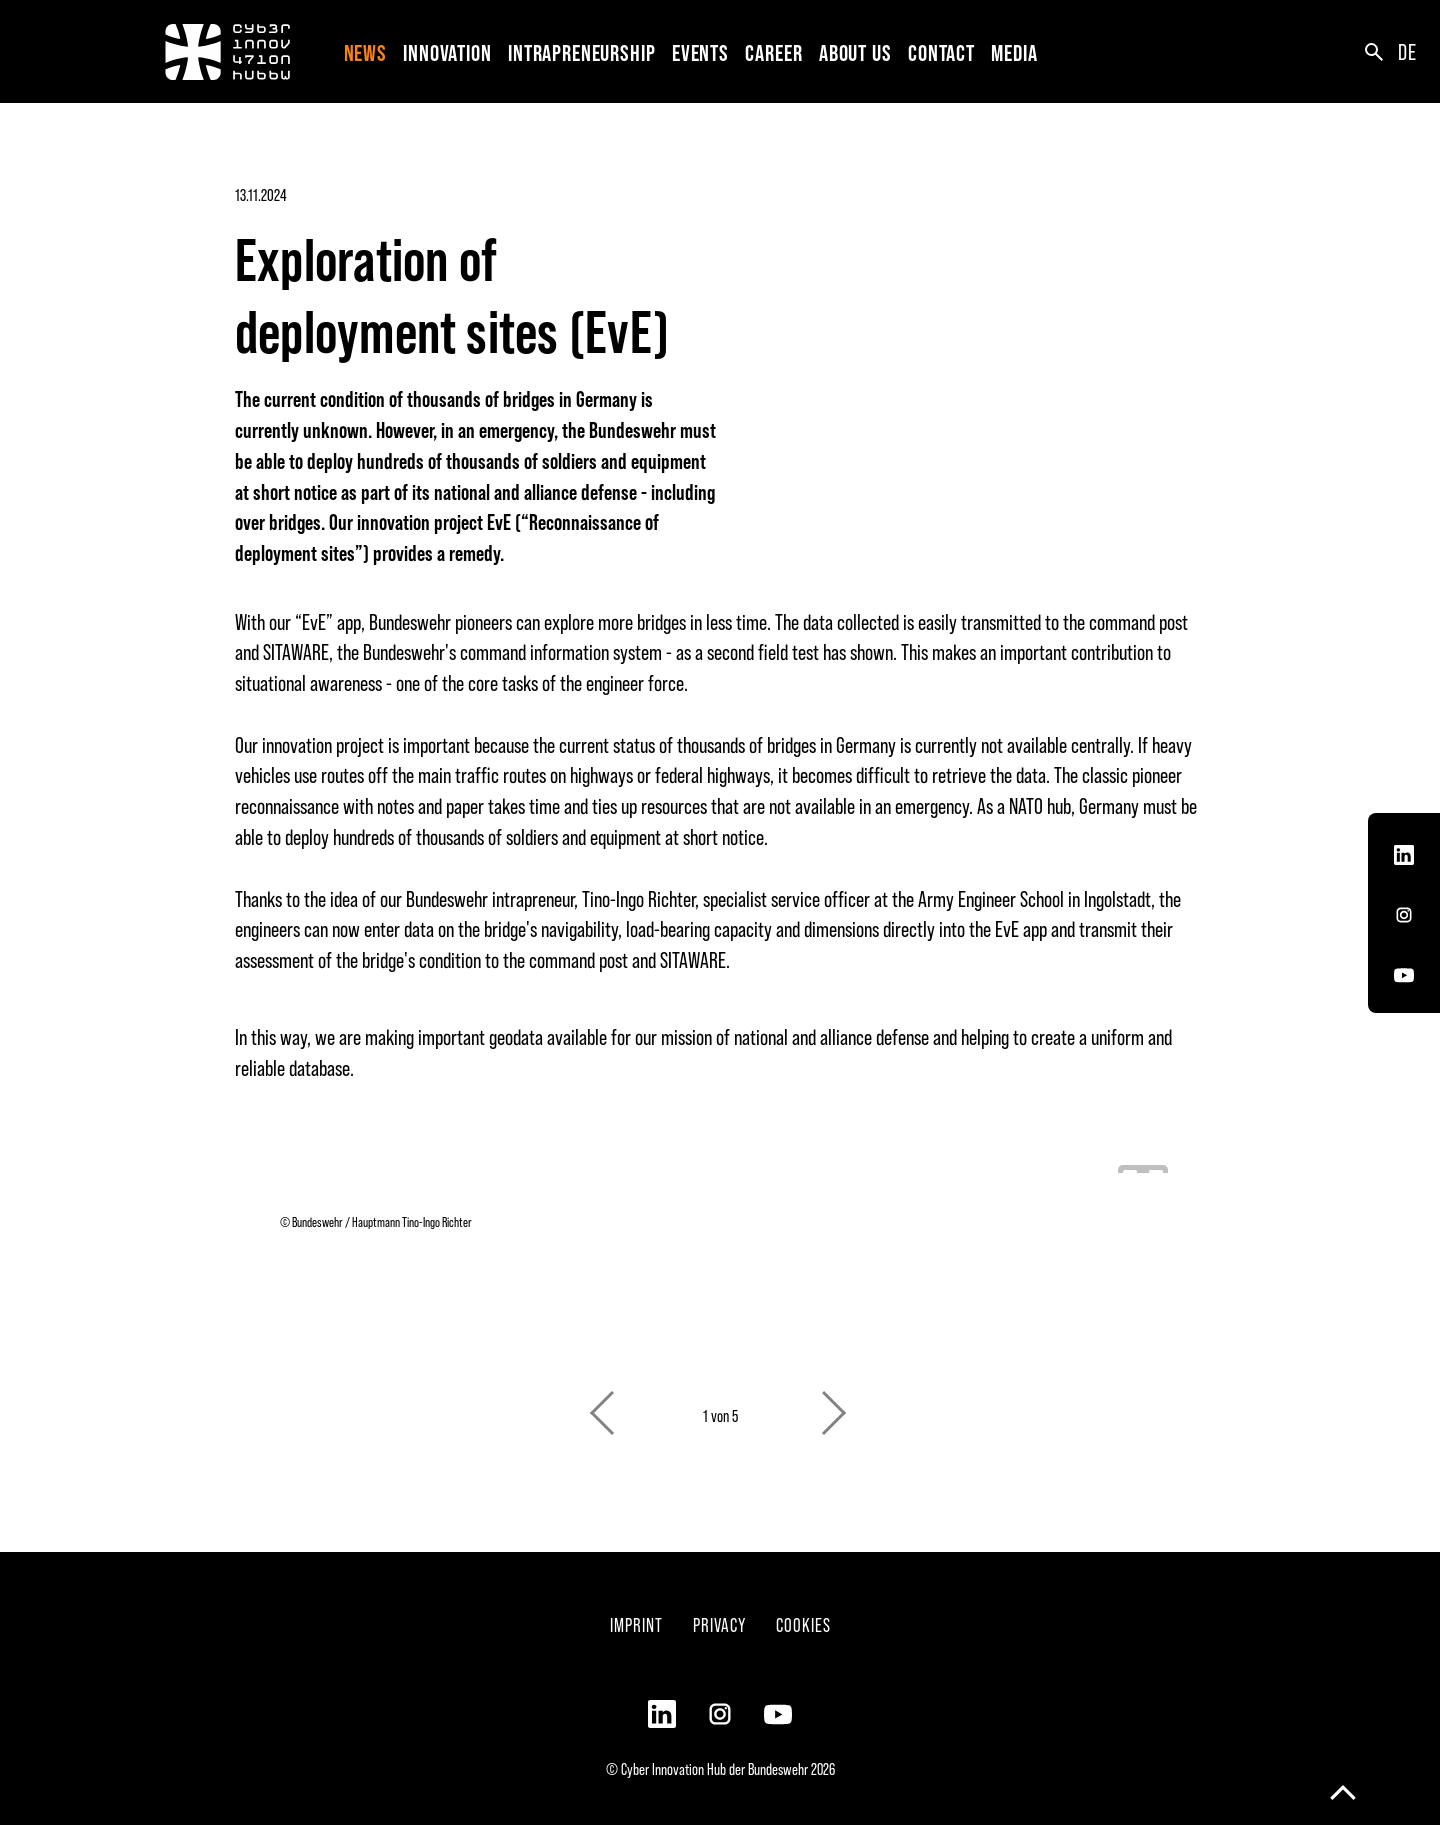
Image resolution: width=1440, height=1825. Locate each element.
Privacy (719, 1624)
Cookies (803, 1624)
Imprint (636, 1624)
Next (836, 1403)
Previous (604, 1403)
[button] (451, 51)
